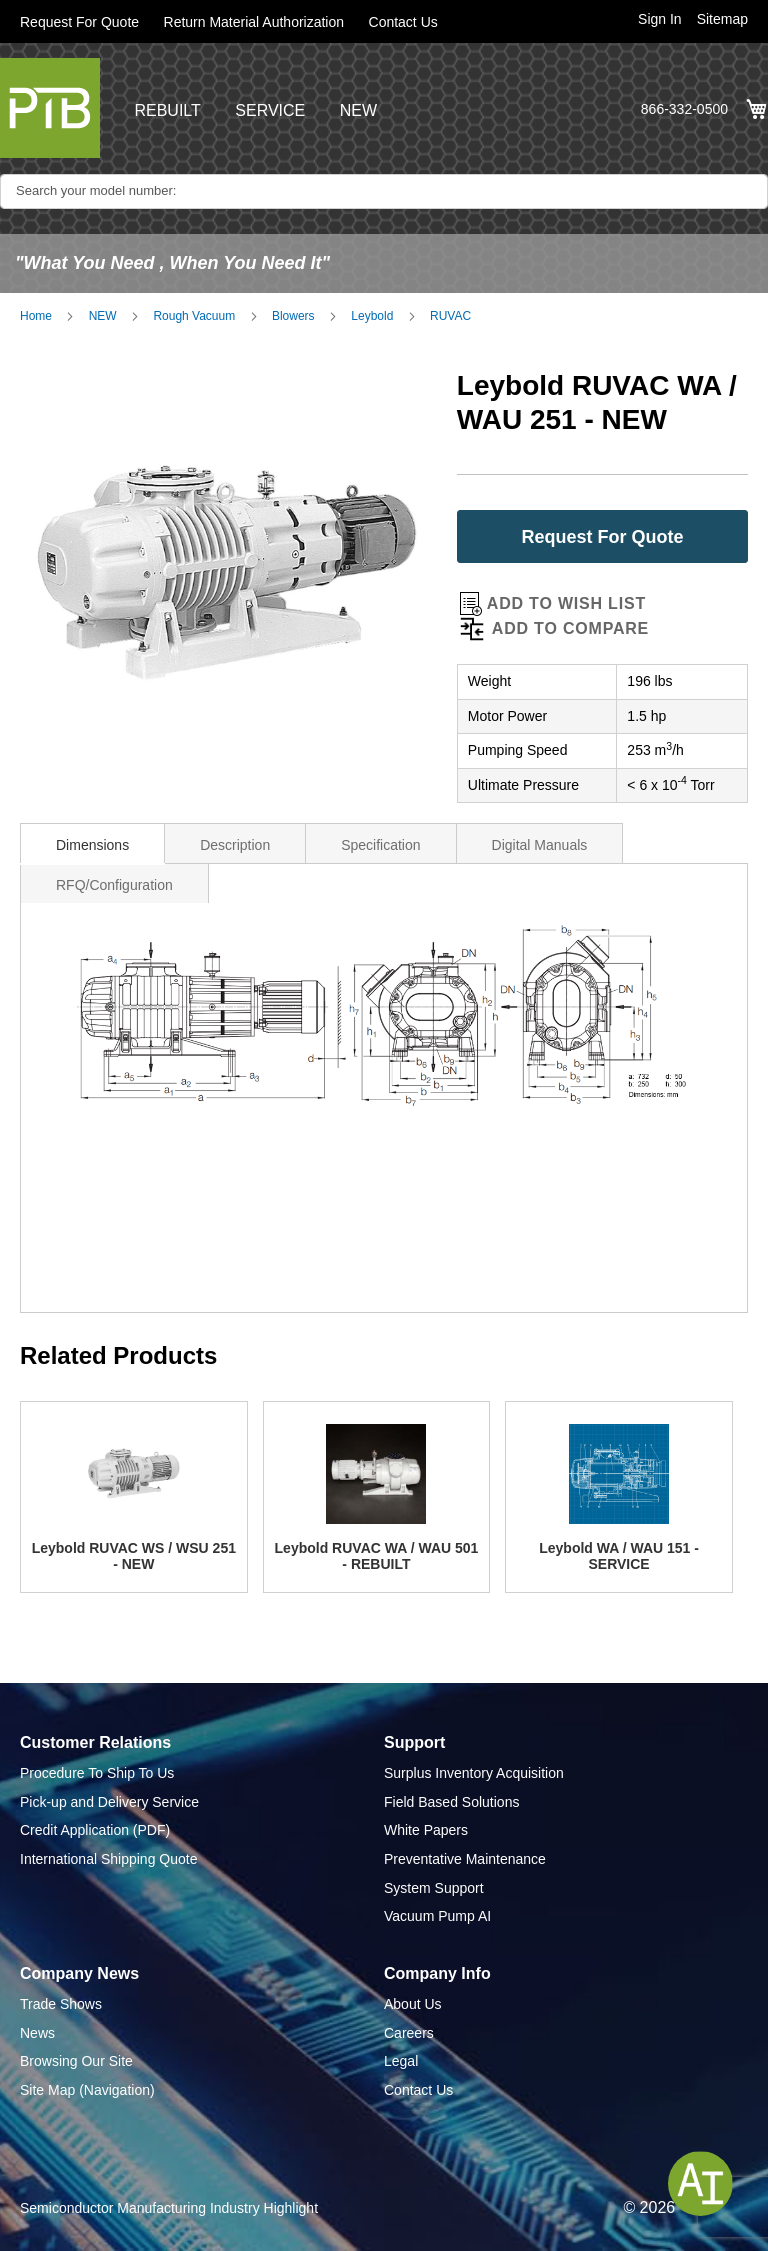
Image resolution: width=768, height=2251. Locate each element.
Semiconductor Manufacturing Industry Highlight (169, 2208)
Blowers (293, 316)
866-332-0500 (684, 109)
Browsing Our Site (76, 2061)
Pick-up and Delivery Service (109, 1802)
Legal (401, 2061)
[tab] (92, 843)
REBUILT (167, 110)
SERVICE (270, 110)
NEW (358, 110)
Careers (409, 2033)
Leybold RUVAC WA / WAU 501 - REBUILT (377, 1556)
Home (36, 316)
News (37, 2033)
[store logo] (50, 108)
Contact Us (403, 22)
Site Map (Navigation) (87, 2090)
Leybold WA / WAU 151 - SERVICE (619, 1556)
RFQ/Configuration (114, 885)
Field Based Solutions (451, 1802)
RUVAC (450, 316)
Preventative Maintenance (465, 1859)
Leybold (372, 316)
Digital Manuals (540, 845)
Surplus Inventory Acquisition (474, 1773)
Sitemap (722, 19)
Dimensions (92, 845)
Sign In (660, 19)
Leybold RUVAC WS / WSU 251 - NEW (134, 1556)
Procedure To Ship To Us (97, 1773)
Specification (380, 845)
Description (235, 845)
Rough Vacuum (194, 316)
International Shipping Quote (108, 1859)
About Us (413, 2004)
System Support (434, 1888)
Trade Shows (61, 2004)
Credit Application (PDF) (95, 1830)
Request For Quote (79, 22)
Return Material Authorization (254, 22)
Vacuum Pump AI (437, 1916)
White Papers (426, 1830)
